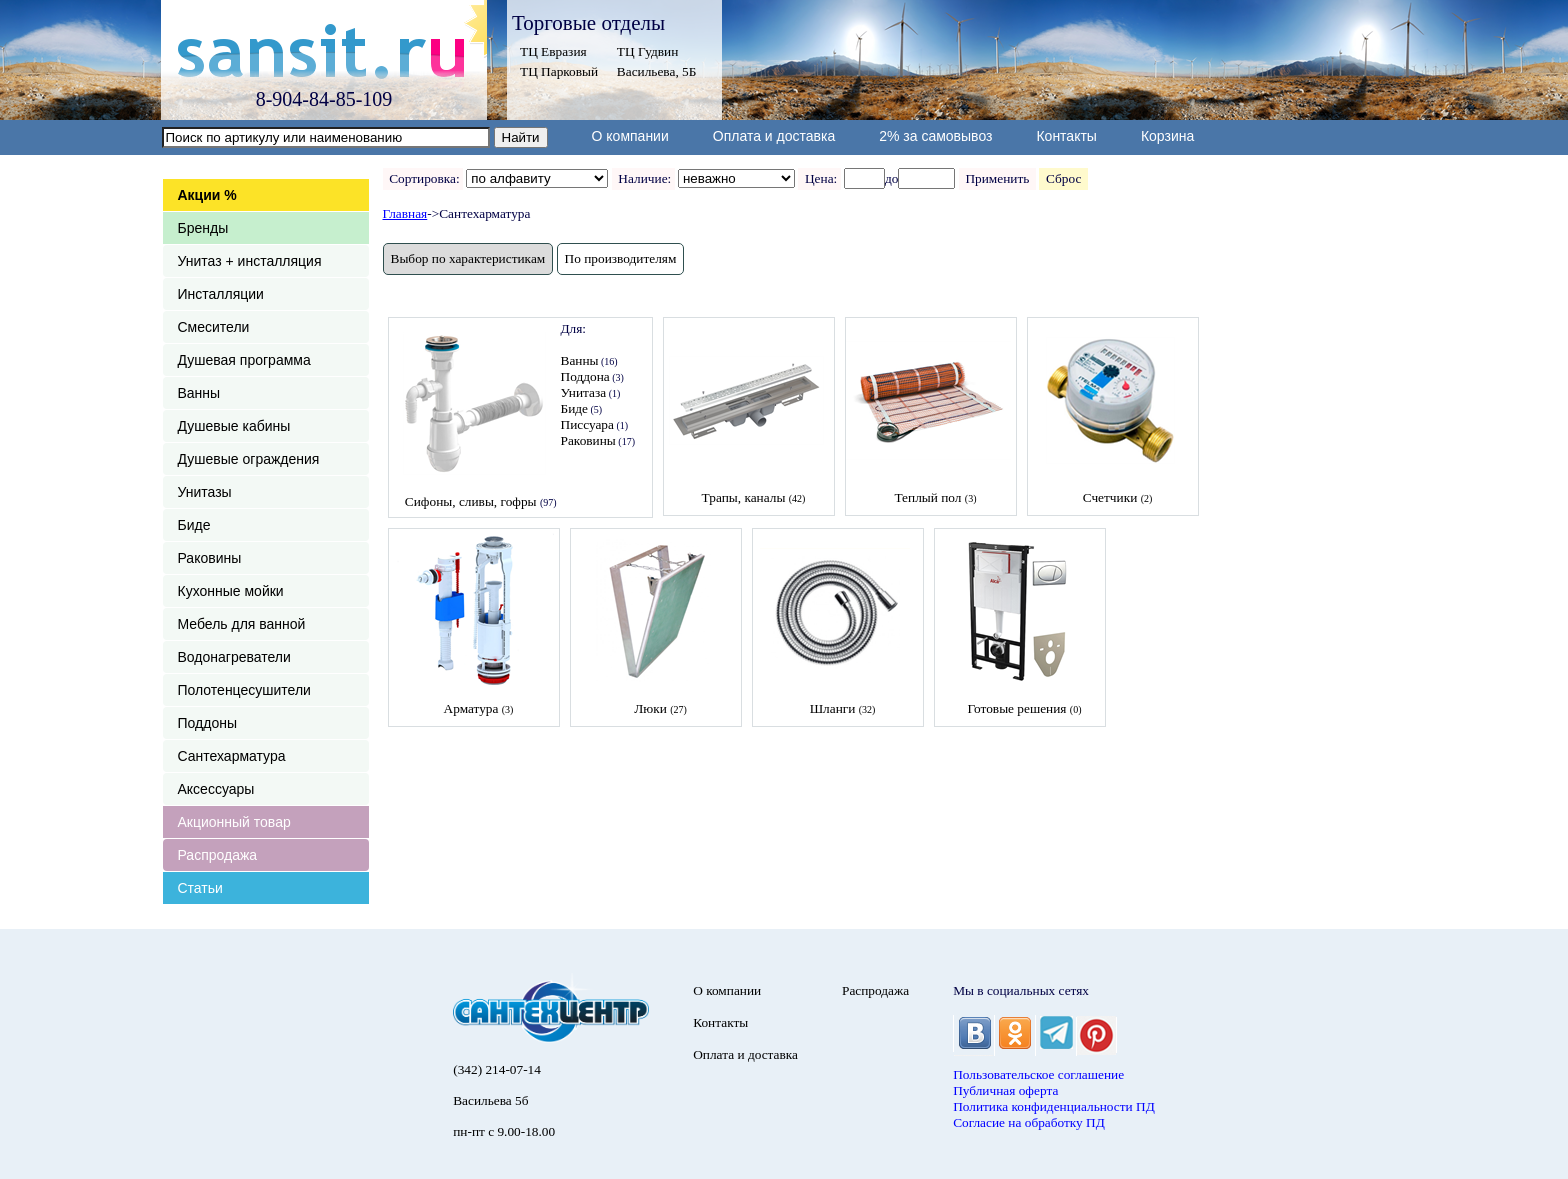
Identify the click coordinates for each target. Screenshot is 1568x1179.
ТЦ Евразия (553, 51)
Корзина (1167, 136)
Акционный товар (234, 822)
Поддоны (207, 723)
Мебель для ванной (242, 624)
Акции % (207, 195)
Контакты (1066, 136)
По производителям (621, 258)
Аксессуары (216, 789)
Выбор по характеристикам (468, 258)
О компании (630, 136)
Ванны (199, 393)
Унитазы (205, 492)
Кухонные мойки (231, 591)
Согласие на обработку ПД (1029, 1122)
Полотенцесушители (244, 690)
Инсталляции (221, 294)
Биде (194, 525)
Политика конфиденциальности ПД (1054, 1106)
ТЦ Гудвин (647, 51)
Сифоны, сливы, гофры (471, 501)
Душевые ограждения (249, 459)
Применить (997, 178)
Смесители (214, 327)
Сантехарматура (232, 756)
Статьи (200, 888)
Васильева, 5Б (657, 71)
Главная (405, 213)
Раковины (210, 558)
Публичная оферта (1005, 1090)
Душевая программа (244, 360)
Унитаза (584, 392)
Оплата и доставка (774, 136)
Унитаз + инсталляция (250, 261)
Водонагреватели (234, 657)
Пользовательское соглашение (1038, 1074)
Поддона (585, 376)
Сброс (1063, 178)
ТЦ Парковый (559, 71)
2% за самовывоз (935, 136)
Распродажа (218, 855)
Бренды (203, 228)
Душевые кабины (234, 426)
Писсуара (587, 424)
